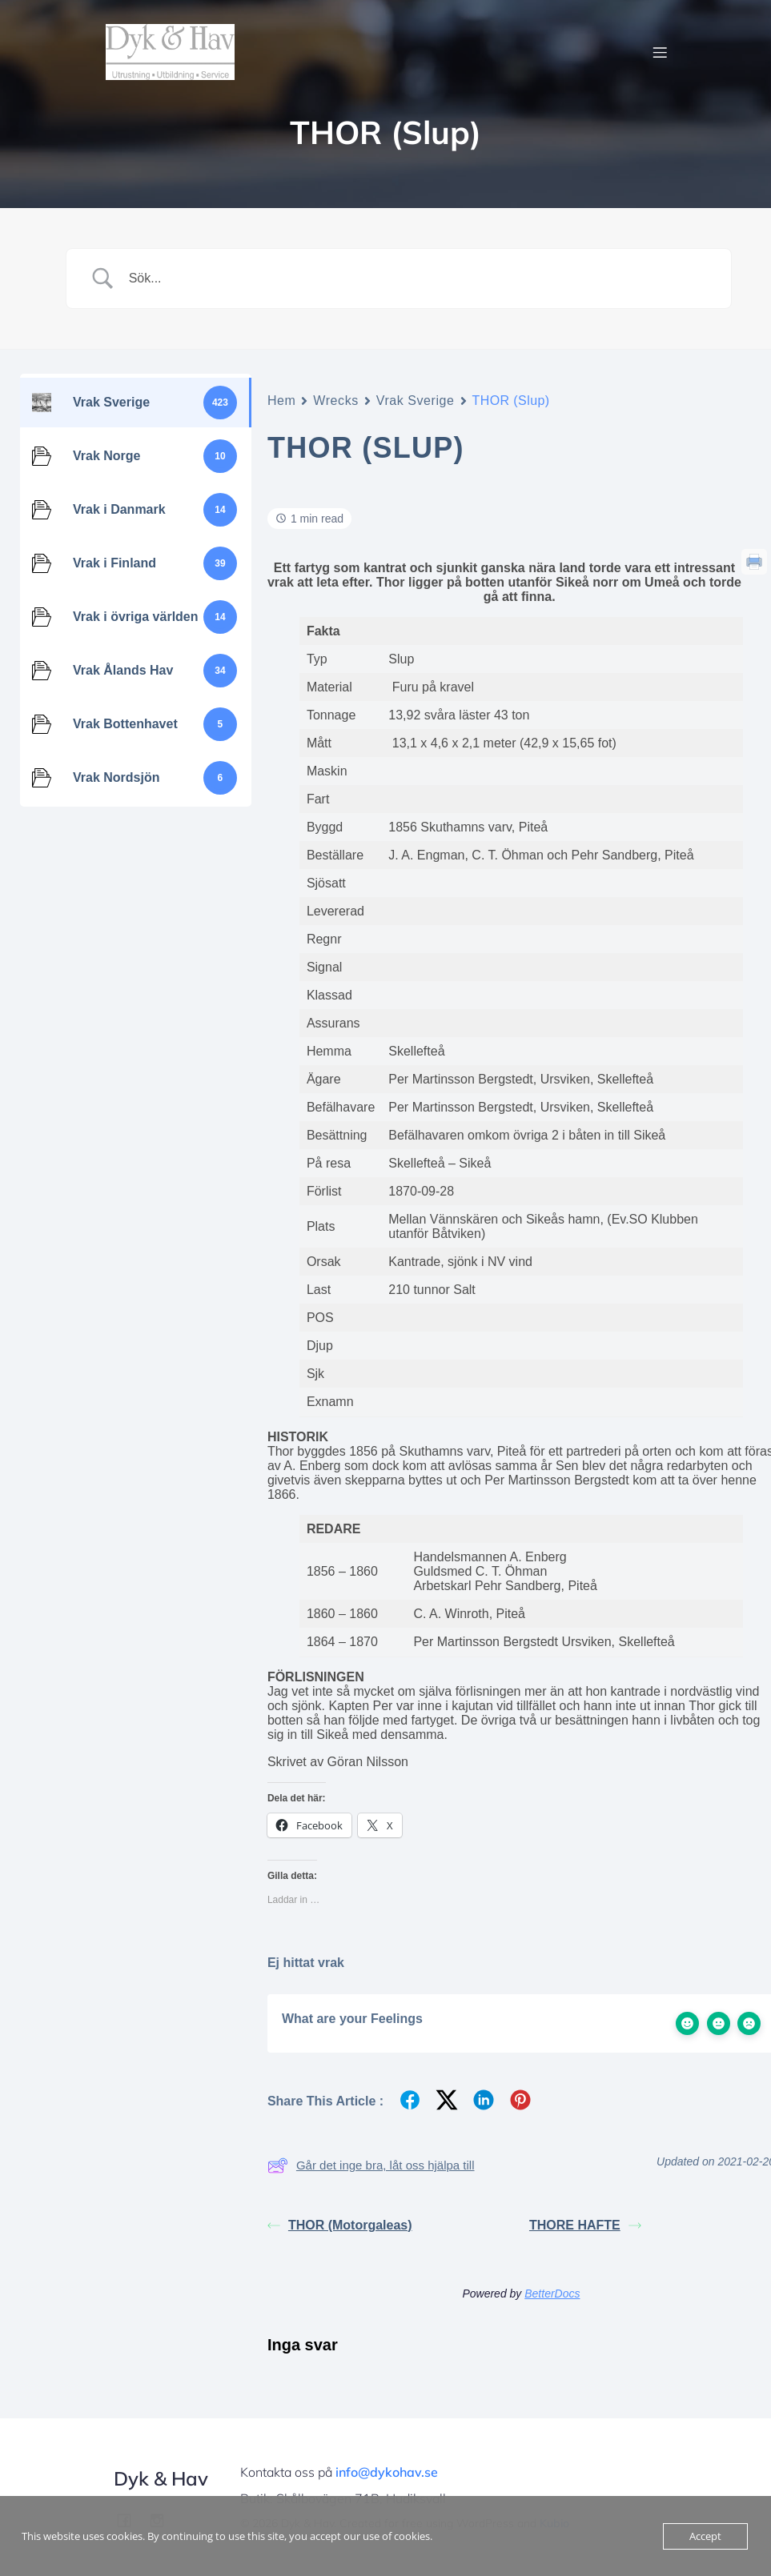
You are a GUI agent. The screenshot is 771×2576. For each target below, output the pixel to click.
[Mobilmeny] (660, 52)
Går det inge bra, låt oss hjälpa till (371, 2165)
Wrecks (335, 400)
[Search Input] (418, 278)
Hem (281, 400)
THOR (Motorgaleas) (339, 2225)
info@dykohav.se (386, 2472)
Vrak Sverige (415, 400)
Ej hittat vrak (305, 1962)
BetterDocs (552, 2293)
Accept (705, 2536)
